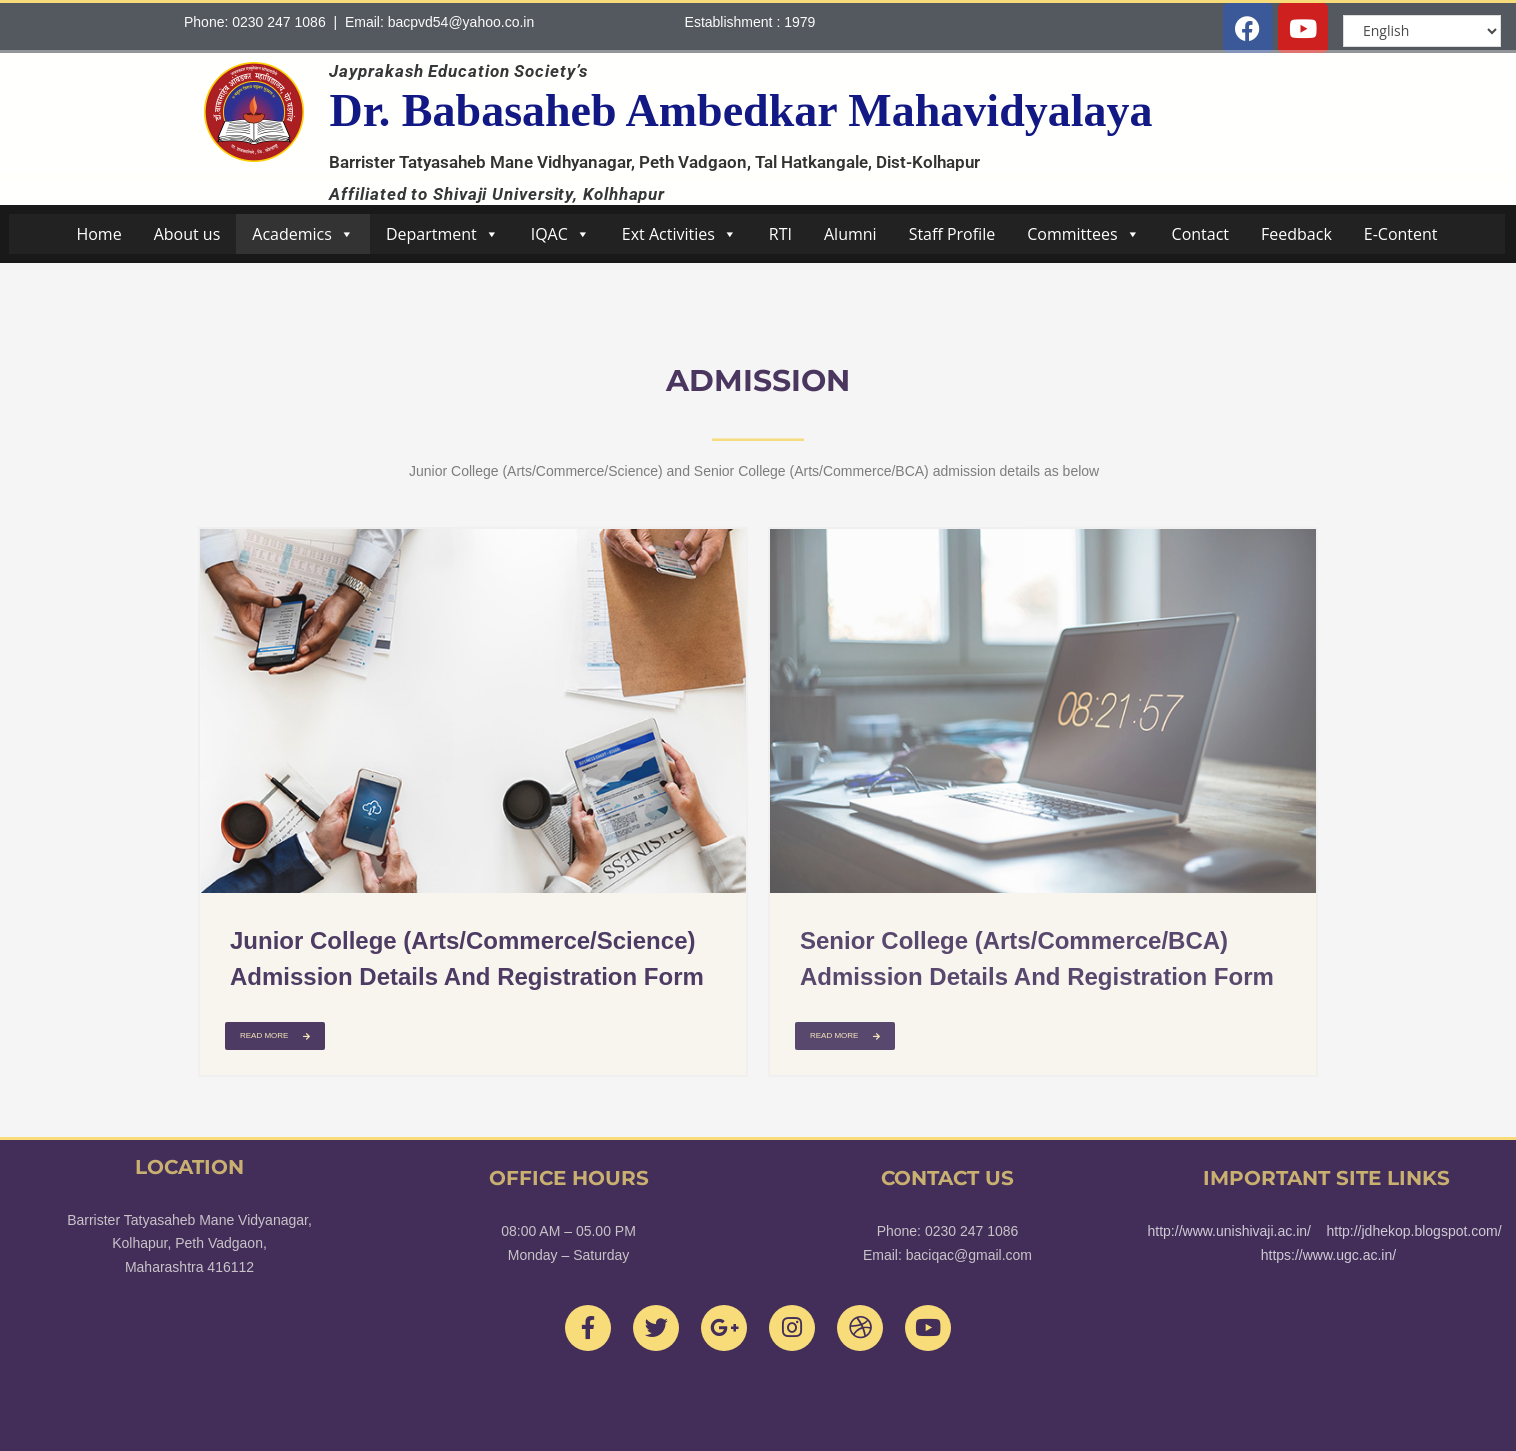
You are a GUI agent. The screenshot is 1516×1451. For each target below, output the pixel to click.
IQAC (560, 234)
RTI (780, 234)
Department (442, 234)
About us (187, 234)
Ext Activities (679, 234)
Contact (1200, 234)
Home (98, 234)
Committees (1083, 234)
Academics (303, 234)
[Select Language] (1422, 31)
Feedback (1296, 234)
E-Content (1401, 234)
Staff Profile (952, 234)
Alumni (850, 234)
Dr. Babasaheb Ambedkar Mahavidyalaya (740, 110)
